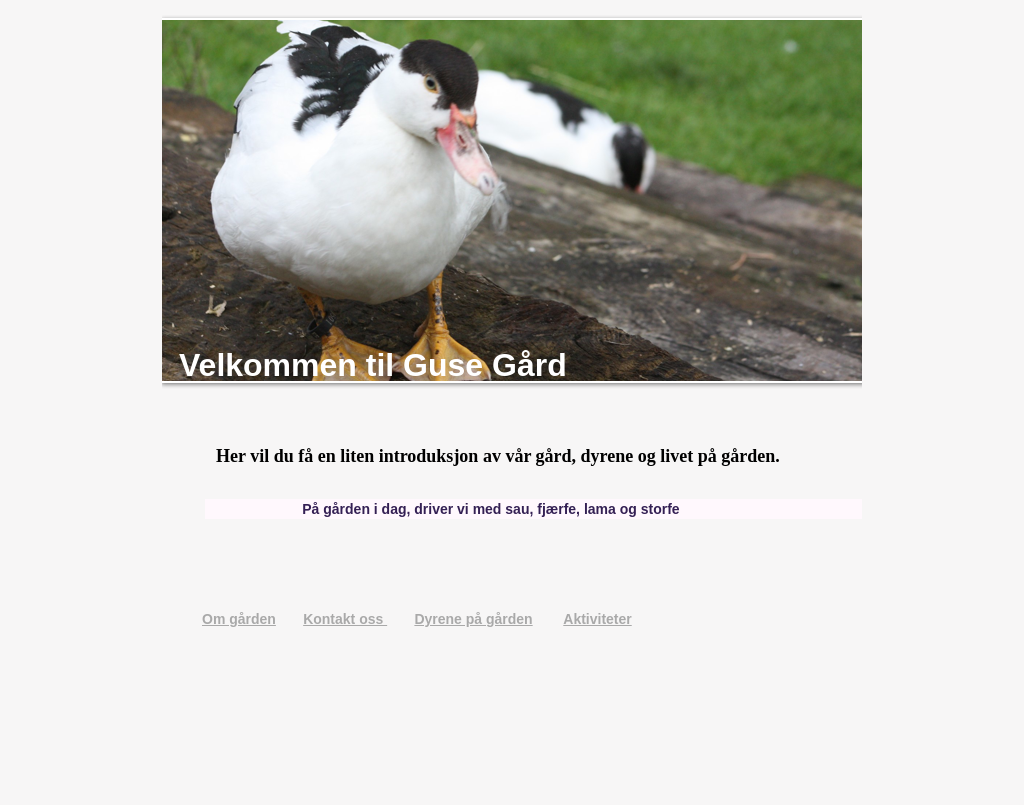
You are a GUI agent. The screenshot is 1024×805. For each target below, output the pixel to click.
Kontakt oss (345, 619)
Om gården (239, 619)
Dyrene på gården (473, 619)
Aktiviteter (597, 619)
